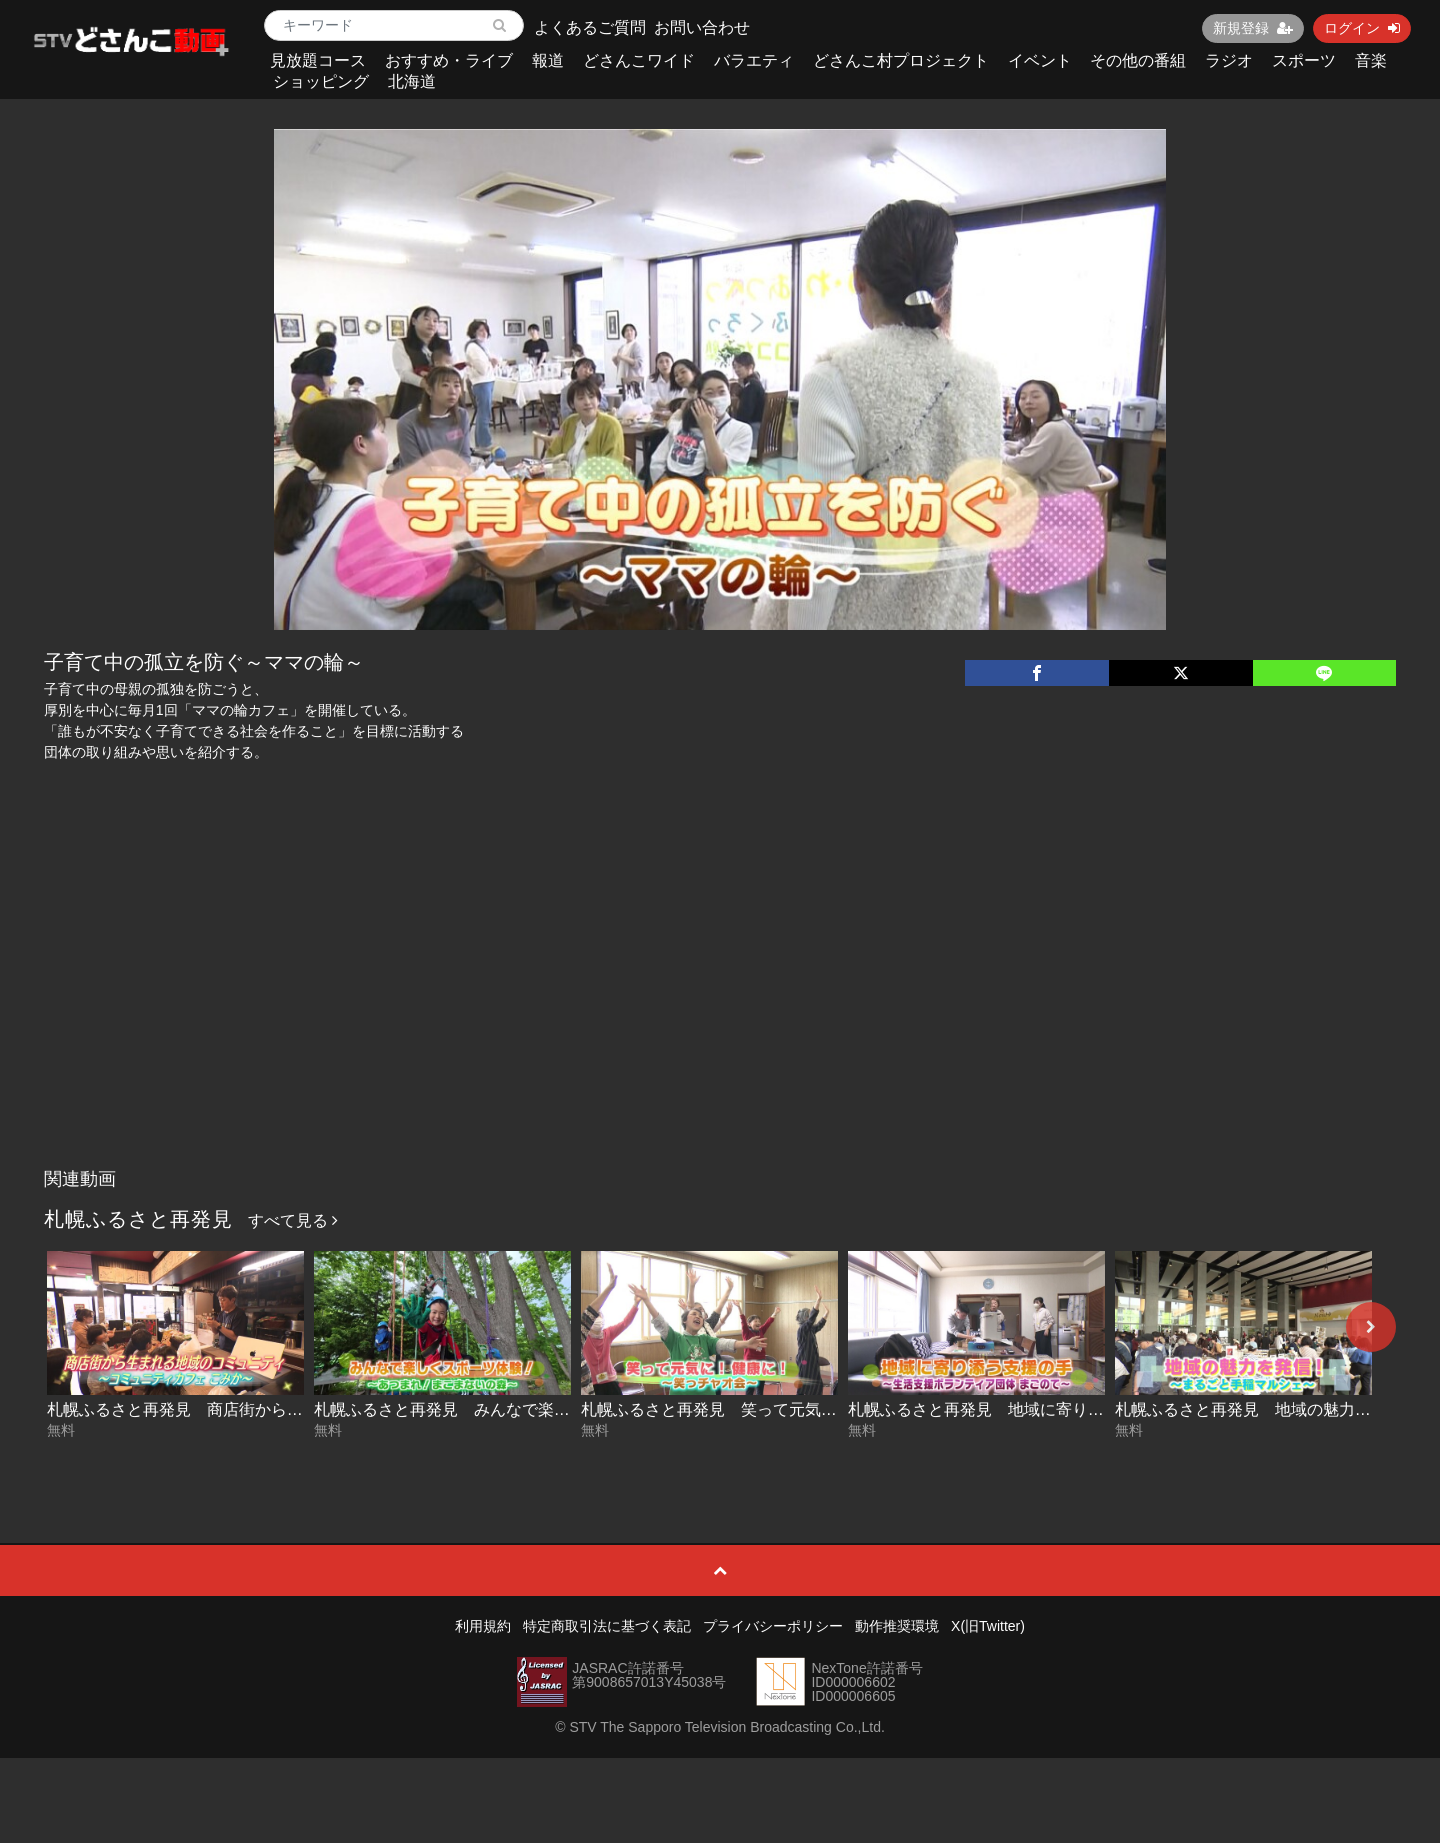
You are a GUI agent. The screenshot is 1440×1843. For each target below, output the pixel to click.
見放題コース (318, 60)
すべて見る (293, 1220)
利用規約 (483, 1626)
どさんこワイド (639, 60)
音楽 (1371, 60)
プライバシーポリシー (773, 1626)
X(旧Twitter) (988, 1626)
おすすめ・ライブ (449, 60)
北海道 (412, 81)
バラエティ (754, 60)
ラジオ (1229, 60)
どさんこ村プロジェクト (901, 60)
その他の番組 (1138, 60)
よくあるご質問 (590, 27)
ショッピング (321, 81)
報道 (548, 60)
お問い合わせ (702, 27)
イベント (1040, 60)
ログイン (1362, 28)
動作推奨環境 (897, 1626)
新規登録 (1253, 28)
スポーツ (1304, 60)
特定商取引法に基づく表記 (607, 1626)
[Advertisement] (720, 1009)
